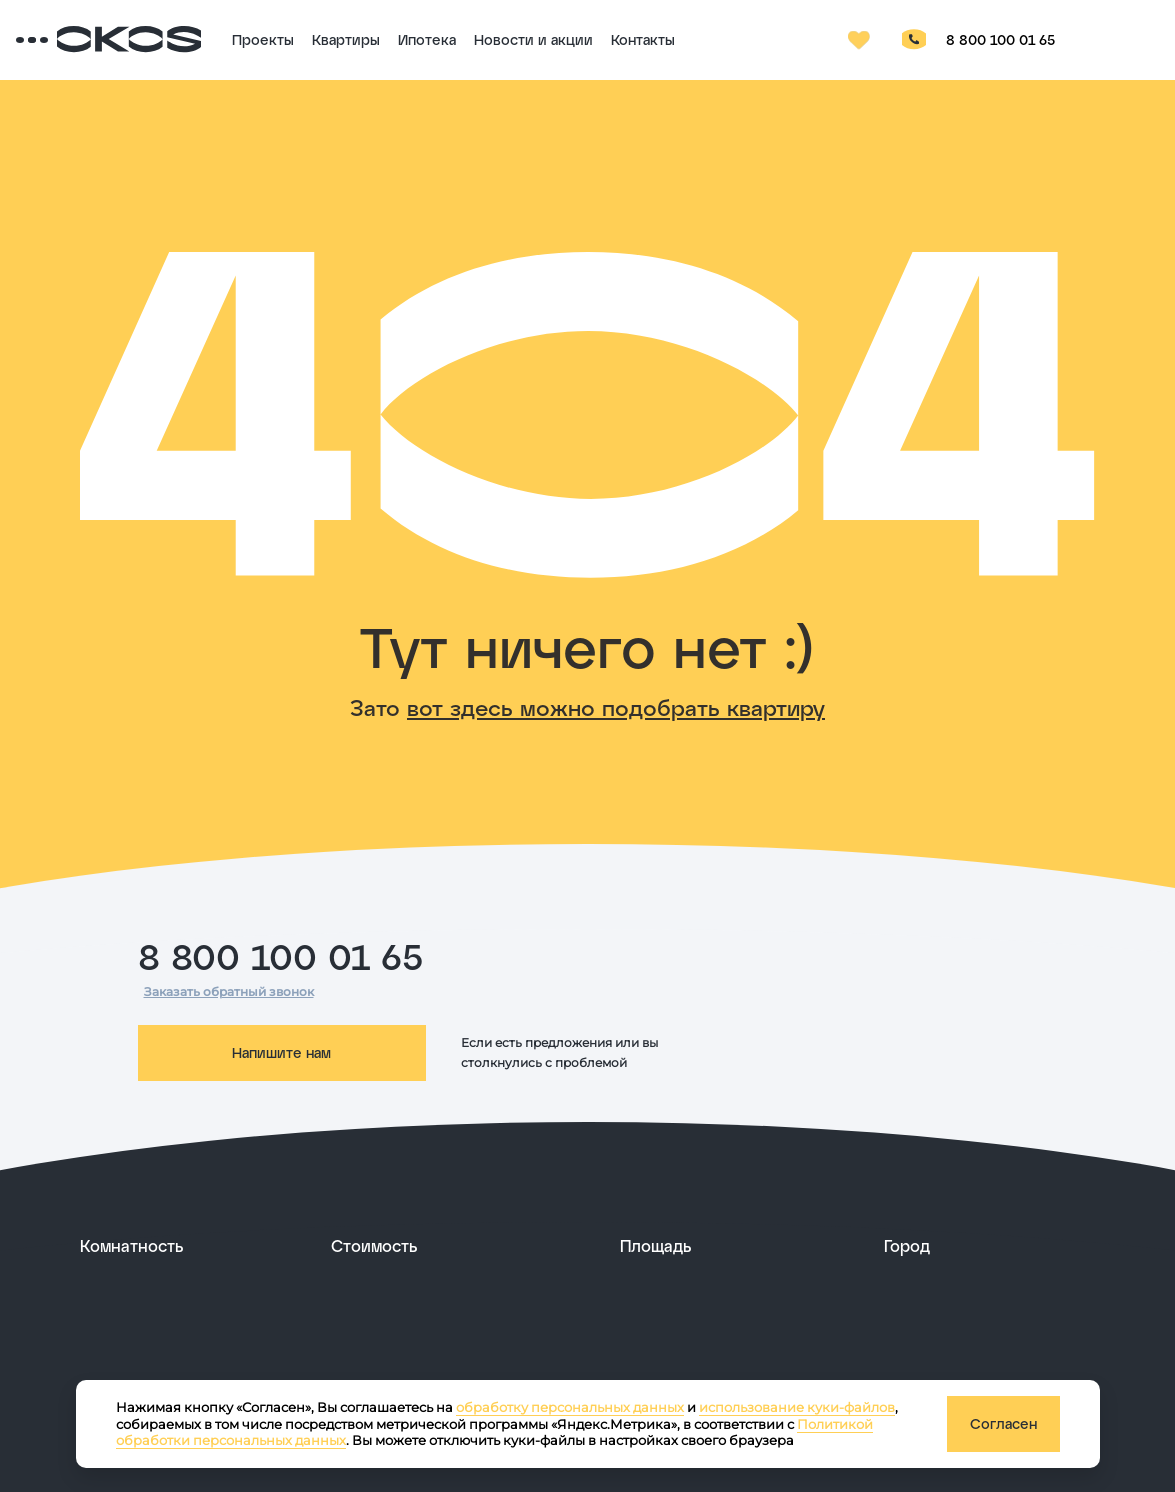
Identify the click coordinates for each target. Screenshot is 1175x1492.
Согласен (1003, 1423)
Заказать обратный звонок (229, 991)
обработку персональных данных (570, 1407)
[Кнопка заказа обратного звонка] (954, 40)
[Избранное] (900, 40)
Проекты (346, 39)
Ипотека (510, 39)
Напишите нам (281, 1052)
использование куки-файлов (797, 1407)
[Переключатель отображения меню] (96, 40)
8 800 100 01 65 (1040, 39)
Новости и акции (616, 39)
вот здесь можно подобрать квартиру (616, 707)
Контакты (726, 39)
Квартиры (429, 39)
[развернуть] (190, 1246)
